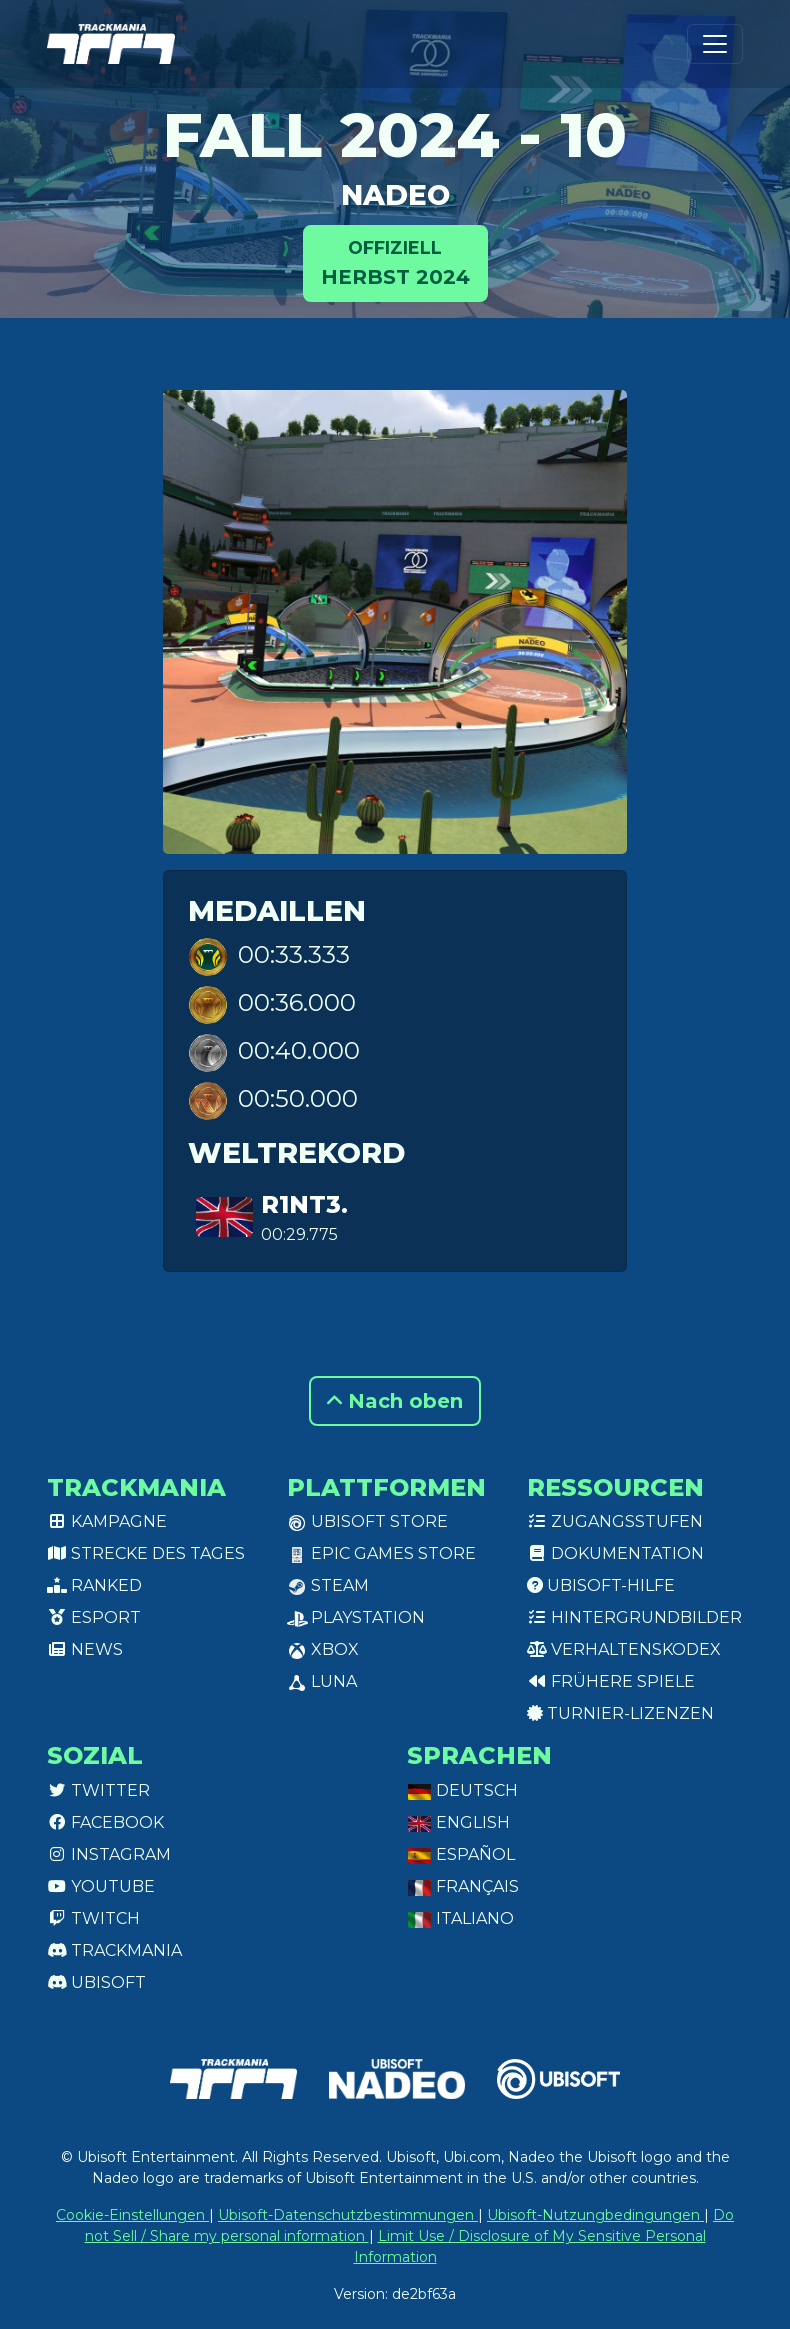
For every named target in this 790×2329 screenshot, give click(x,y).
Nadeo (395, 195)
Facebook (105, 1822)
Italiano (460, 1918)
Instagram (109, 1854)
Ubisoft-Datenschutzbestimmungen (348, 2215)
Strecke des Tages (146, 1553)
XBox (323, 1649)
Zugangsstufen (615, 1521)
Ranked (94, 1585)
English (458, 1822)
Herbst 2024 (395, 261)
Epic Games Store (381, 1553)
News (85, 1649)
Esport (94, 1617)
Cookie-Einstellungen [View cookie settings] (132, 2215)
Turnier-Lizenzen (620, 1713)
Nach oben (395, 1401)
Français (463, 1886)
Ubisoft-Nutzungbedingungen (595, 2215)
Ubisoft (96, 1982)
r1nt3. (304, 1204)
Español (461, 1854)
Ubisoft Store (367, 1521)
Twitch (93, 1918)
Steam (328, 1585)
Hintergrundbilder (634, 1617)
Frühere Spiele (611, 1681)
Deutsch (462, 1790)
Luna (322, 1681)
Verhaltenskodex (624, 1649)
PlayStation (356, 1617)
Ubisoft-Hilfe (601, 1585)
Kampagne (107, 1521)
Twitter (98, 1790)
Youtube (101, 1886)
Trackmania (114, 1950)
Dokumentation (615, 1553)
